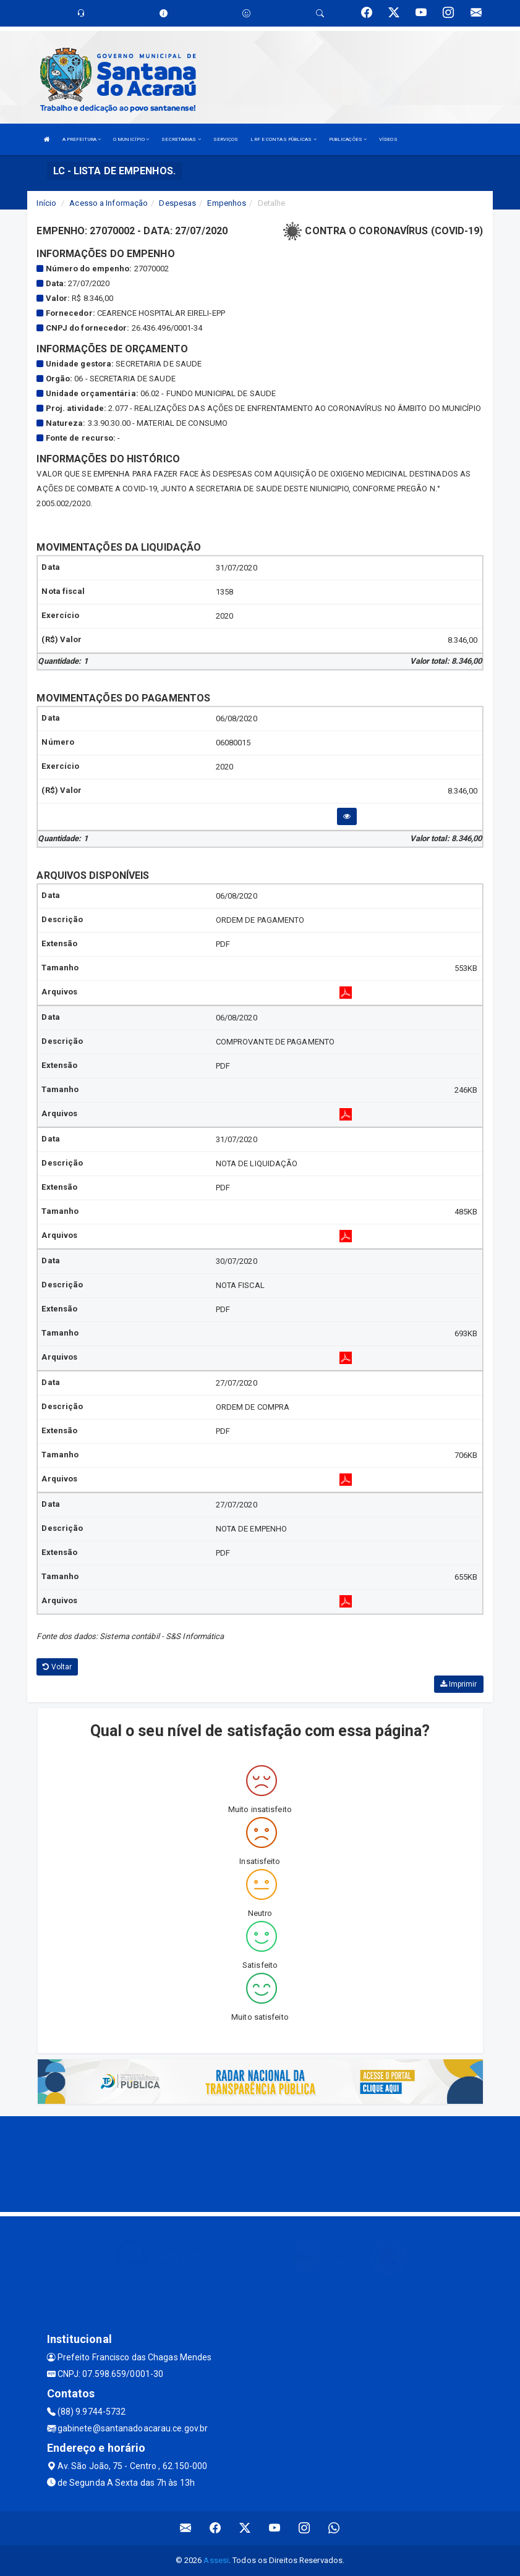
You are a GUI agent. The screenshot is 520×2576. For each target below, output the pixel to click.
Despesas (177, 203)
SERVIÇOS (226, 139)
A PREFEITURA (81, 139)
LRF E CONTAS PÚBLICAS (283, 139)
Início (46, 203)
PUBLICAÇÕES (348, 139)
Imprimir (458, 1684)
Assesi (216, 2560)
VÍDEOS (388, 139)
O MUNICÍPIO (131, 139)
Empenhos (226, 203)
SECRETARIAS (180, 139)
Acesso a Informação (108, 203)
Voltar (57, 1667)
